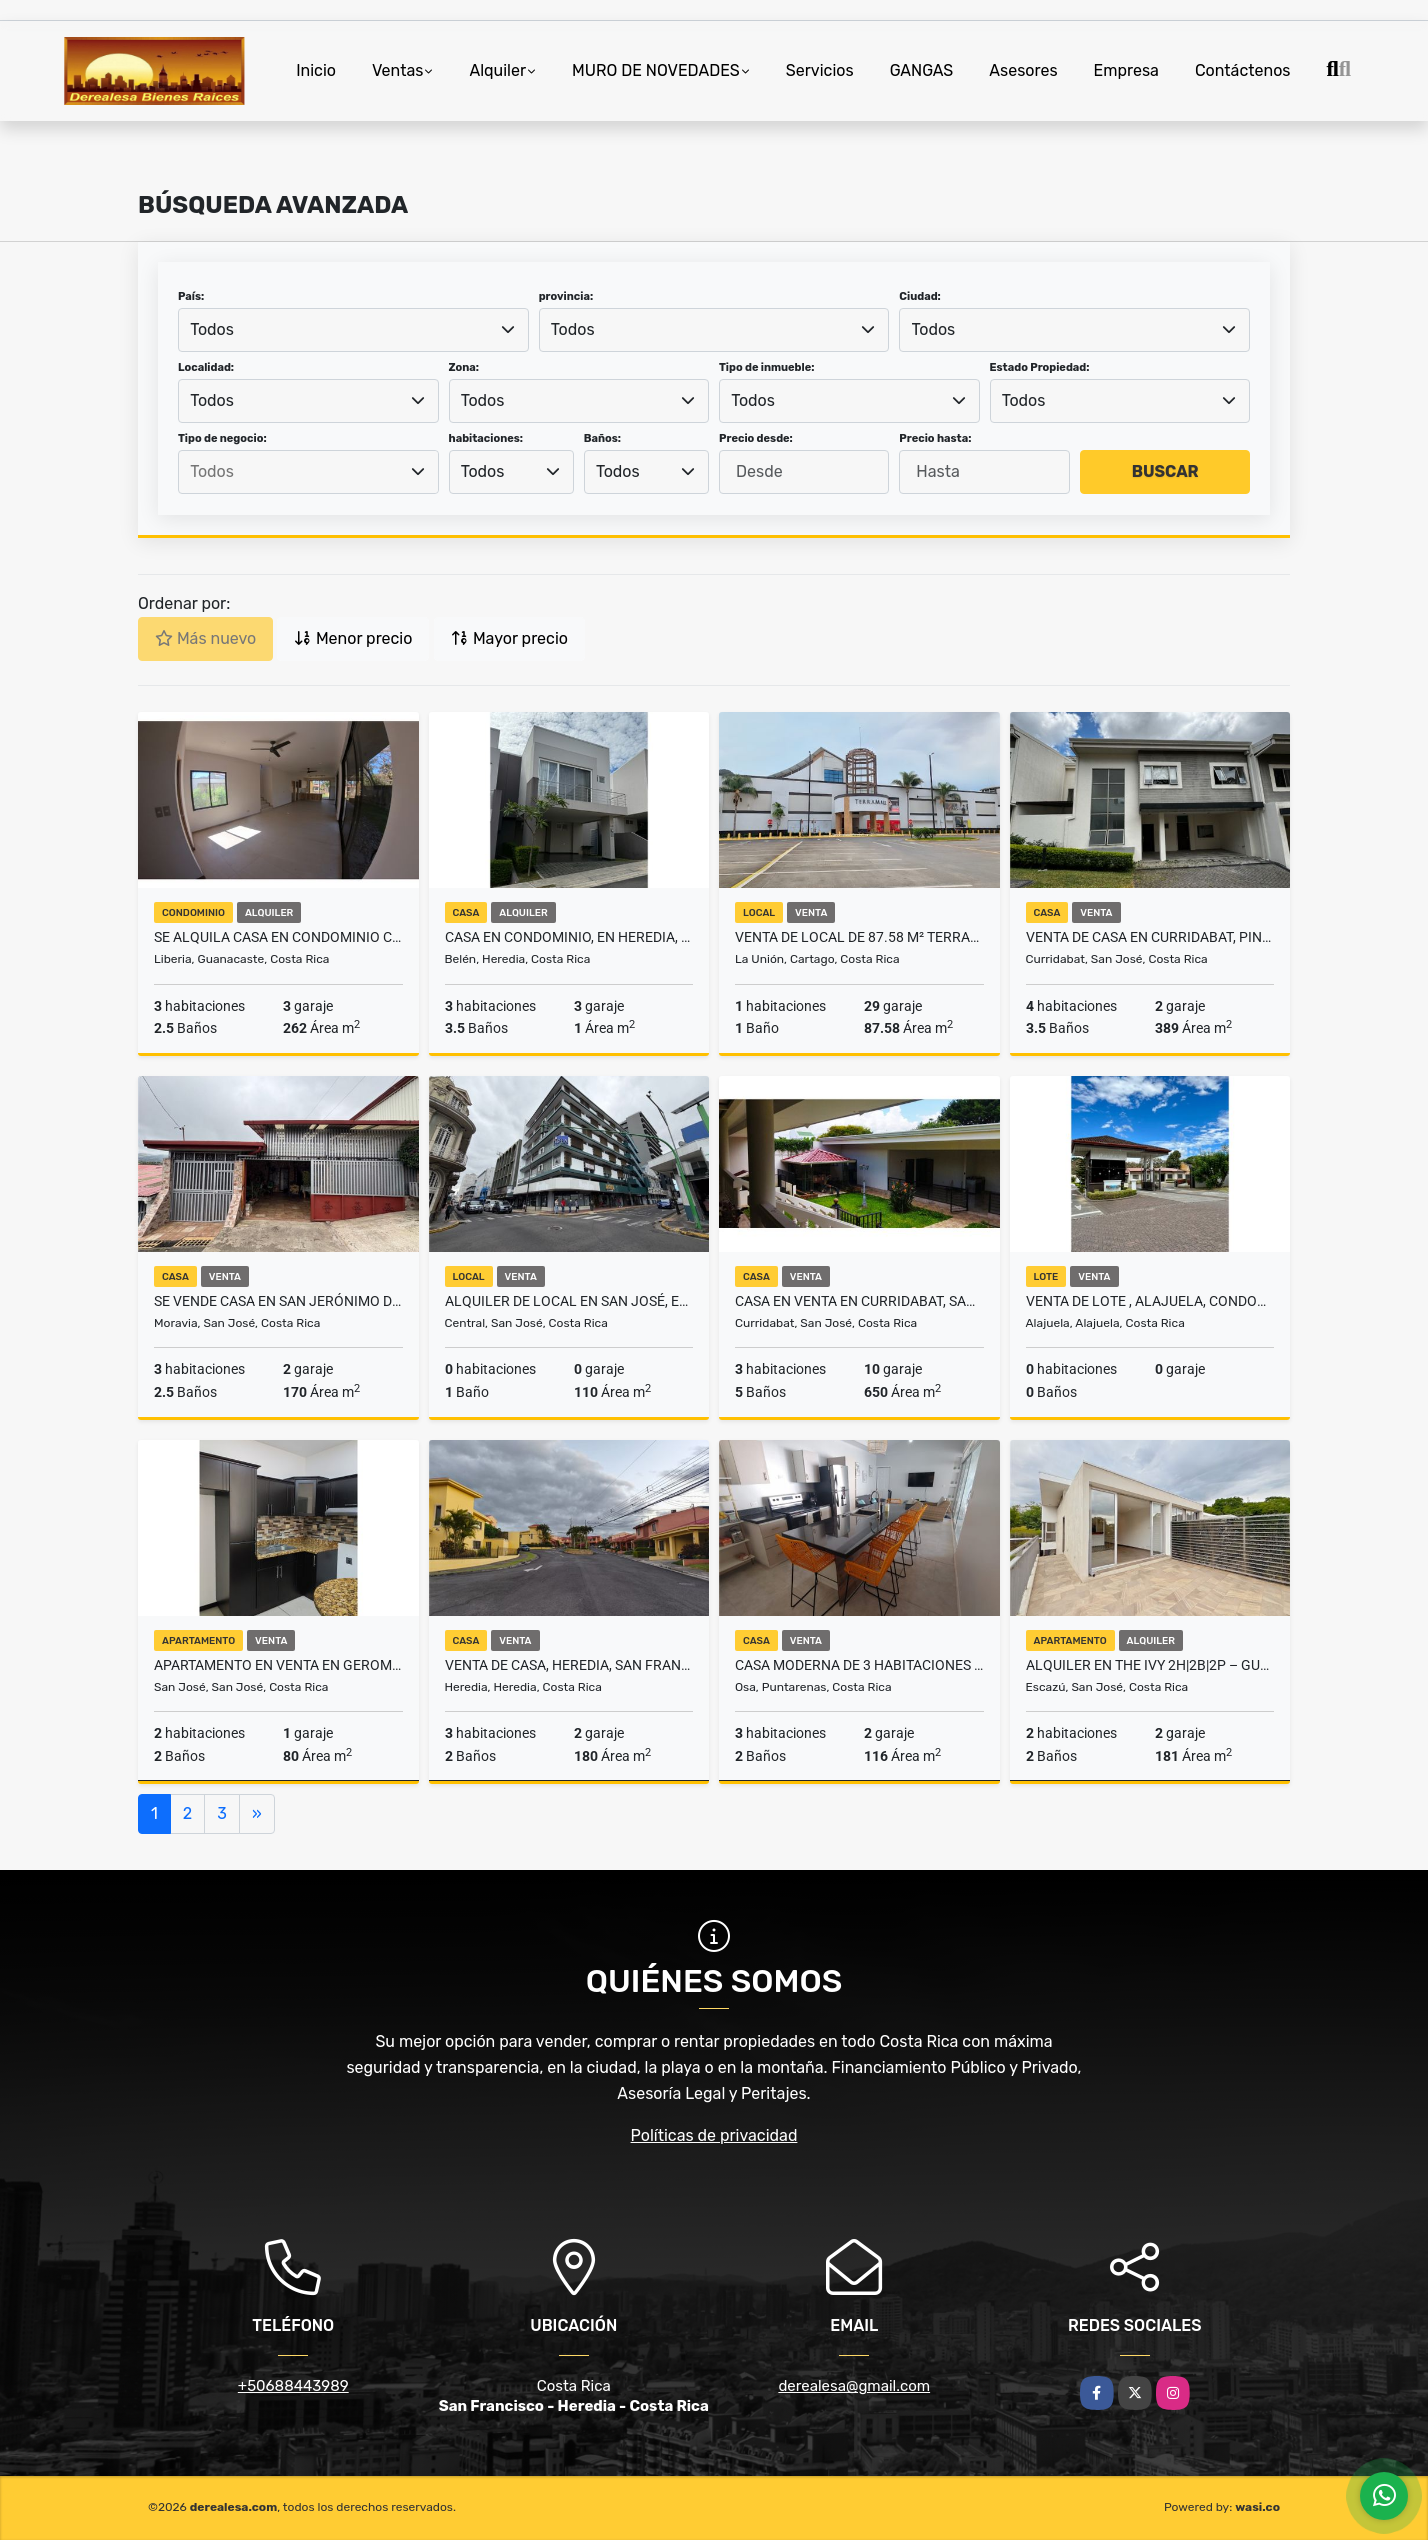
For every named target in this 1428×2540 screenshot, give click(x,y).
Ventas (397, 70)
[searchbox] (308, 472)
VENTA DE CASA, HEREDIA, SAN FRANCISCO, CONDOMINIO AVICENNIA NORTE (569, 1665)
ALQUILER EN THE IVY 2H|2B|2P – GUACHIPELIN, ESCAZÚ (1150, 1665)
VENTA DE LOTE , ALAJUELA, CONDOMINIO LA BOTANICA (1150, 1301)
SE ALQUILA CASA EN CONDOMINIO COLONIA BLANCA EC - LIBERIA (278, 937)
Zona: (464, 367)
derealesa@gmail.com (854, 2386)
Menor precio (353, 638)
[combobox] (353, 330)
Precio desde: (756, 438)
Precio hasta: (935, 438)
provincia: (566, 296)
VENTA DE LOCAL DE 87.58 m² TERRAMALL (859, 937)
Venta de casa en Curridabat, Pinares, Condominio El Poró (1150, 937)
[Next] (257, 1814)
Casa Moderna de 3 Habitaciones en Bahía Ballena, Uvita (859, 1665)
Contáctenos (1243, 70)
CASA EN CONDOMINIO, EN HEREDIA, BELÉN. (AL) (569, 937)
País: (191, 296)
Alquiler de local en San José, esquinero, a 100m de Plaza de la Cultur (569, 1301)
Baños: (602, 438)
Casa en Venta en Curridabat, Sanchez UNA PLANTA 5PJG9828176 (859, 1301)
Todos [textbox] (212, 329)
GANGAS (922, 70)
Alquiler (497, 70)
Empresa (1126, 70)
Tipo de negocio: (222, 438)
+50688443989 (293, 2386)
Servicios (820, 70)
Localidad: (206, 367)
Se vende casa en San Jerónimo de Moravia (278, 1301)
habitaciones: (486, 438)
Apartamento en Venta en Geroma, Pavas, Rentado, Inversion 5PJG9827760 (278, 1665)
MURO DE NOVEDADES (656, 70)
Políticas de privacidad (714, 2135)
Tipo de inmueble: (766, 367)
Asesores (1023, 70)
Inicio (316, 70)
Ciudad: (920, 296)
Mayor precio (509, 638)
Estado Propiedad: (1040, 367)
